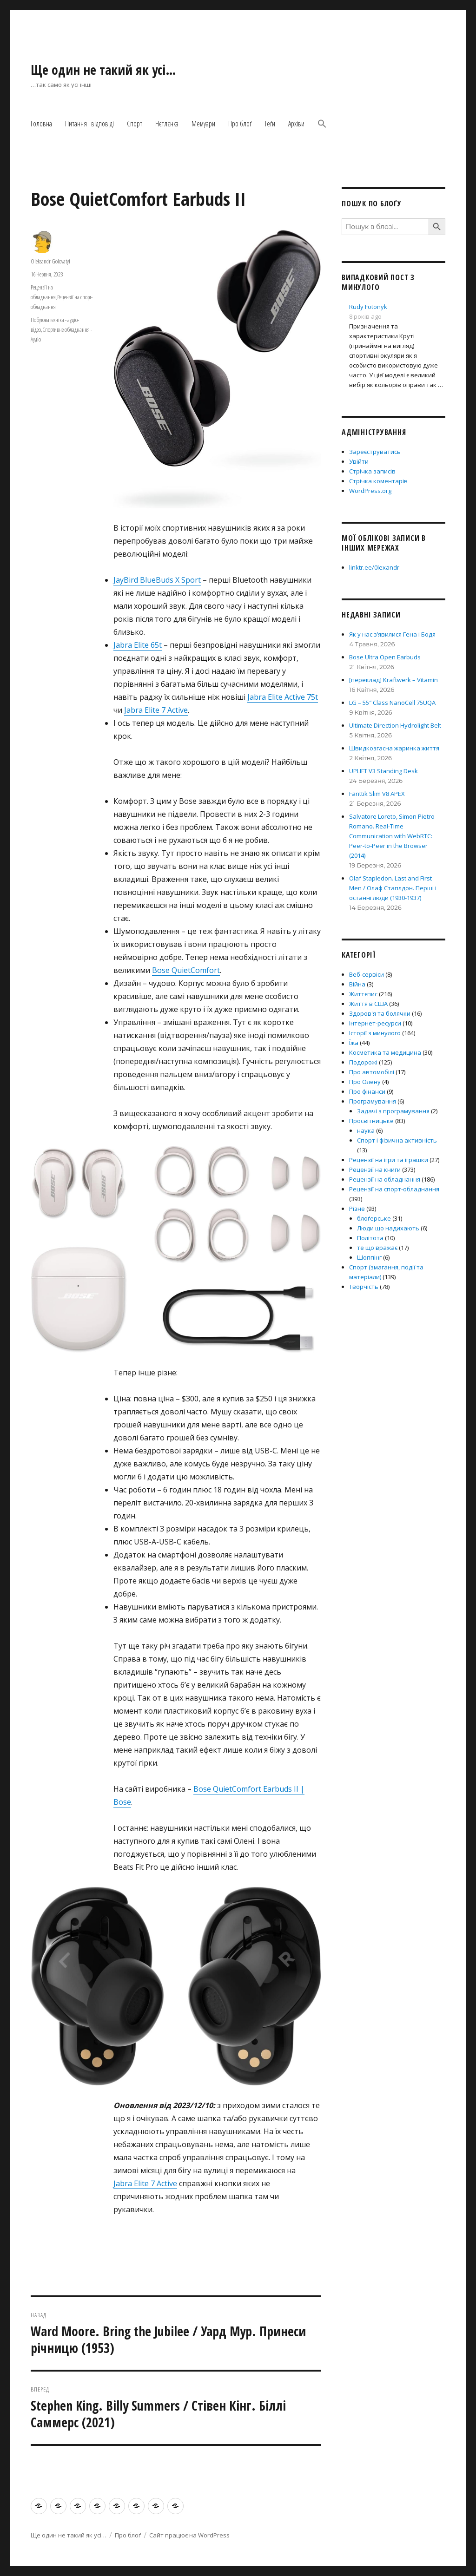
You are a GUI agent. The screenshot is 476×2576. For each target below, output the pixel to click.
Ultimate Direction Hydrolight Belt (395, 725)
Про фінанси (367, 1091)
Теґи (269, 123)
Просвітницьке (371, 1121)
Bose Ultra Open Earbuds (385, 657)
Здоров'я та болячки (379, 1013)
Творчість (363, 1286)
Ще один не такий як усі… (103, 70)
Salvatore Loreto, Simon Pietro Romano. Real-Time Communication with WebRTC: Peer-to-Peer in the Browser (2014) (392, 836)
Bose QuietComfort (186, 970)
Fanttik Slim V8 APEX (377, 793)
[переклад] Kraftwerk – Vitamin (393, 680)
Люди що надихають (388, 1228)
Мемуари (203, 123)
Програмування (372, 1101)
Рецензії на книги (375, 1169)
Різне (357, 1208)
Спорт (134, 123)
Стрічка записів (372, 471)
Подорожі (363, 1062)
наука (366, 1130)
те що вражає (377, 1247)
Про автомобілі (371, 1072)
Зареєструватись (375, 451)
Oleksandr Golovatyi (50, 261)
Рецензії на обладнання (384, 1179)
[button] (322, 124)
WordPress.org (370, 490)
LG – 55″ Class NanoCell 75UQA (392, 702)
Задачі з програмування (393, 1111)
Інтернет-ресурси (375, 1023)
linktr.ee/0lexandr (374, 567)
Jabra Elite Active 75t (282, 697)
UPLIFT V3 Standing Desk (383, 771)
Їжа (353, 1042)
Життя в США (368, 1003)
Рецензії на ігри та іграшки (388, 1160)
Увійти (359, 461)
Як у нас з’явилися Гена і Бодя (392, 634)
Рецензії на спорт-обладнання (394, 1189)
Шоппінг (369, 1257)
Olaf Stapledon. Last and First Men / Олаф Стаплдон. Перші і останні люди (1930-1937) (392, 888)
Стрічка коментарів (378, 481)
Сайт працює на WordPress (189, 2535)
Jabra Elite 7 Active (156, 710)
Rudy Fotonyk (368, 306)
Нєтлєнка (166, 123)
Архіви (296, 123)
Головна (41, 123)
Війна (357, 984)
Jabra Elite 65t (137, 645)
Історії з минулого (375, 1033)
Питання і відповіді (89, 123)
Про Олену (365, 1082)
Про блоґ (239, 123)
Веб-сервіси (366, 974)
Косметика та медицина (385, 1052)
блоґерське (374, 1218)
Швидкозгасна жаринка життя (394, 748)
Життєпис (363, 994)
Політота (370, 1238)
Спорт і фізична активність (397, 1140)
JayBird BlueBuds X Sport (157, 580)
